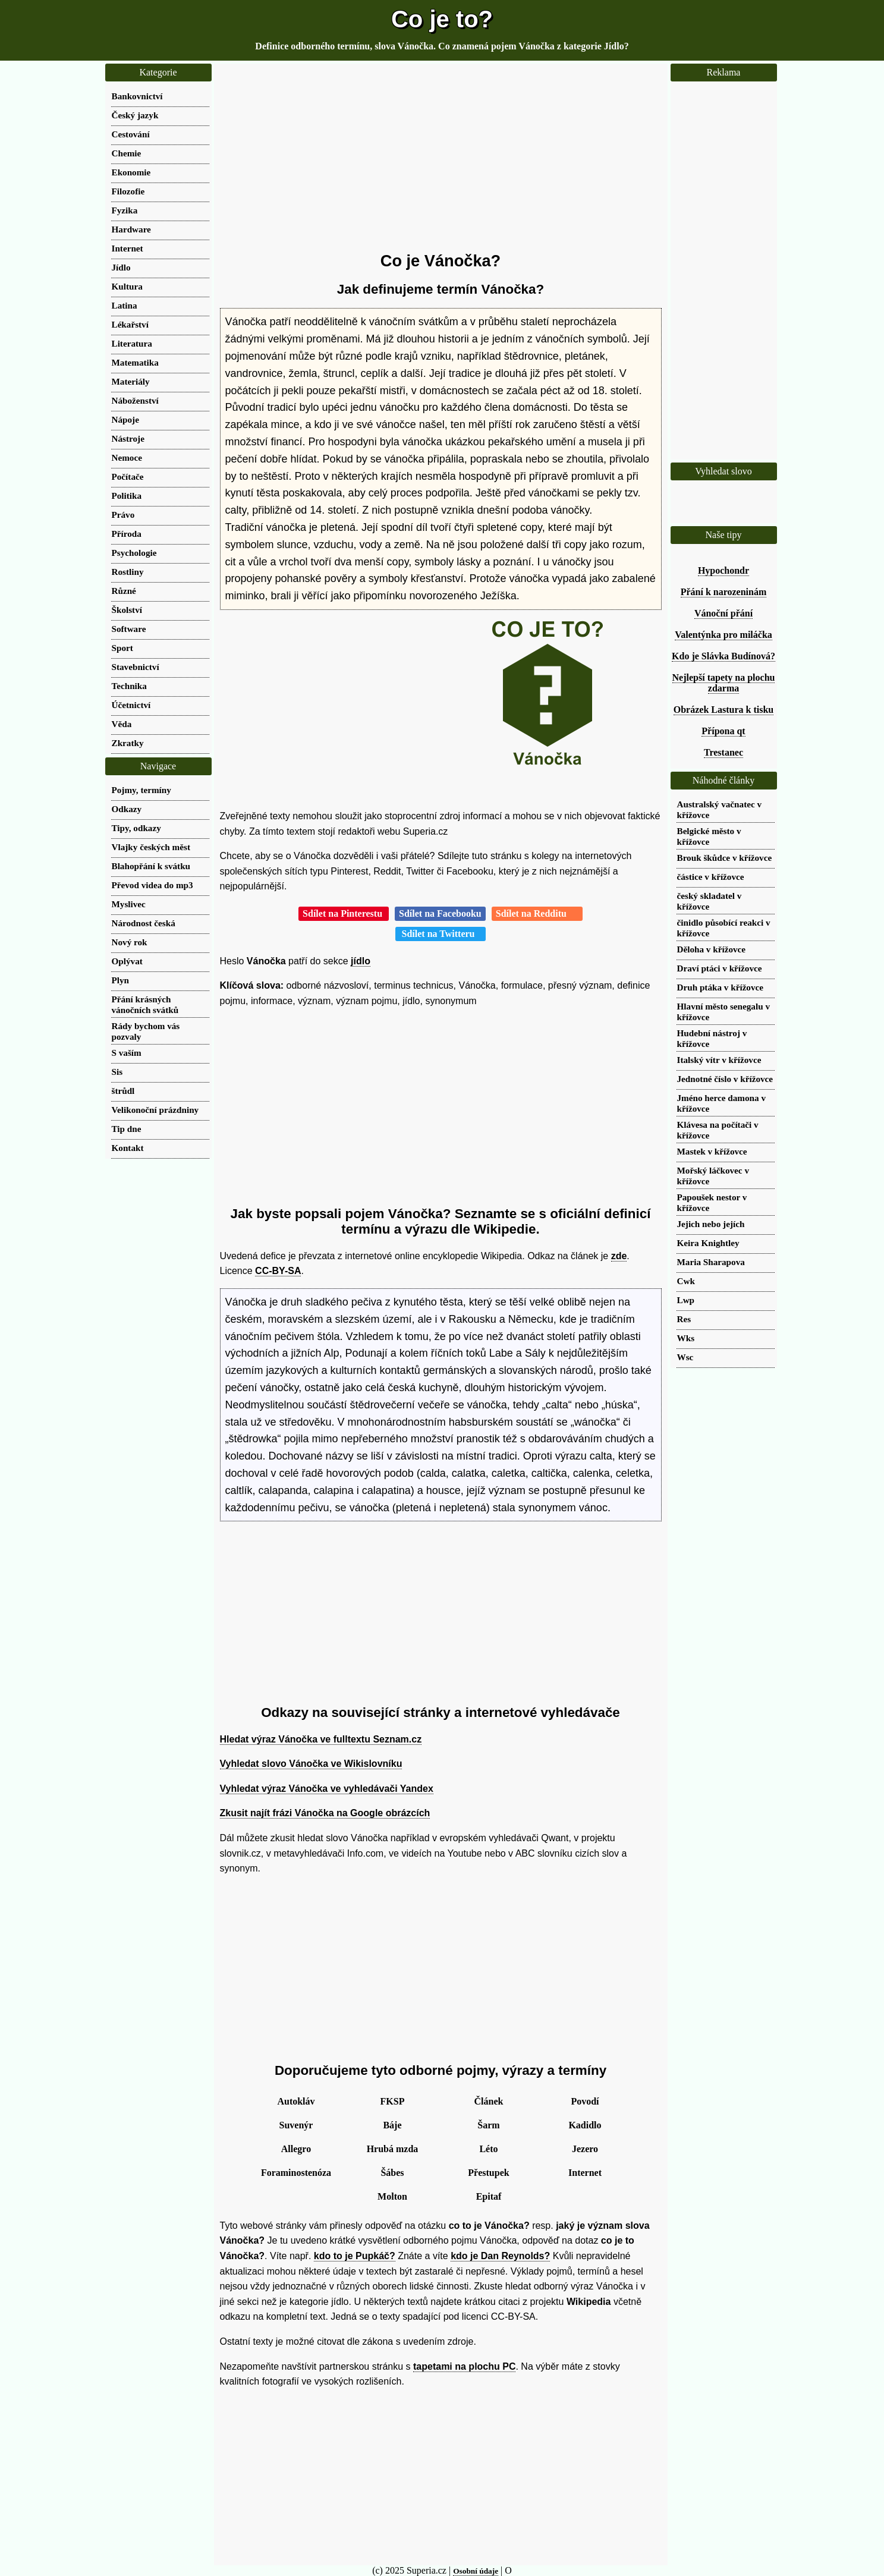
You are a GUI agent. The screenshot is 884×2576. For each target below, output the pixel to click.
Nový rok (129, 942)
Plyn (121, 980)
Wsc (685, 1357)
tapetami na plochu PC (464, 2366)
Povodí (585, 2101)
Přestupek (488, 2173)
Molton (392, 2196)
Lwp (686, 1300)
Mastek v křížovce (712, 1151)
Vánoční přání (723, 613)
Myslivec (129, 904)
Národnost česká (143, 923)
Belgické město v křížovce (709, 836)
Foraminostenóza (296, 2173)
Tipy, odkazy (136, 828)
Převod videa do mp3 (152, 885)
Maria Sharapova (711, 1262)
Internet (585, 2173)
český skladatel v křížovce (709, 901)
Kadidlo (584, 2125)
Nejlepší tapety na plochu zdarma (723, 682)
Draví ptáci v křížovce (719, 968)
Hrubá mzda (393, 2149)
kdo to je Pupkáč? (354, 2256)
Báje (392, 2125)
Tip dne (126, 1129)
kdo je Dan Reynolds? (500, 2256)
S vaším (126, 1053)
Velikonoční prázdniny (155, 1110)
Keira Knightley (708, 1243)
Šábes (392, 2173)
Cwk (686, 1281)
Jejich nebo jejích (711, 1224)
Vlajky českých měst (151, 847)
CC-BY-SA (278, 1271)
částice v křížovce (710, 877)
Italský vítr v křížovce (719, 1060)
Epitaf (489, 2196)
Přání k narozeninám (724, 592)
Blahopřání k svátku (151, 866)
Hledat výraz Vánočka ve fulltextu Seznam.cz (321, 1739)
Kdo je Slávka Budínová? (723, 656)
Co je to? (442, 19)
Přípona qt (723, 731)
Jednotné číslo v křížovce (725, 1079)
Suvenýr (296, 2125)
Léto (488, 2149)
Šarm (488, 2125)
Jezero (585, 2149)
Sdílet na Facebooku (440, 913)
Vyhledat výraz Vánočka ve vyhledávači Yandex (326, 1789)
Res (684, 1319)
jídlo (360, 961)
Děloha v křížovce (711, 949)
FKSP (392, 2101)
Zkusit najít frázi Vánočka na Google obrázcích (325, 1813)
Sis (117, 1072)
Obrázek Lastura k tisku (723, 709)
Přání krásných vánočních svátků (145, 1004)
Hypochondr (723, 570)
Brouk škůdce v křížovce (724, 858)
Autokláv (295, 2101)
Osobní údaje (475, 2570)
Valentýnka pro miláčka (723, 635)
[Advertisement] (441, 157)
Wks (686, 1338)
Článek (489, 2101)
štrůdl (123, 1091)
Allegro (296, 2149)
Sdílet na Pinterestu (343, 913)
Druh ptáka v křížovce (720, 987)
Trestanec (723, 752)
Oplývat (127, 961)
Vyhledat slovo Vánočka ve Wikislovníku (311, 1764)
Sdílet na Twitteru (441, 934)
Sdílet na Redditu (537, 913)
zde (619, 1256)
